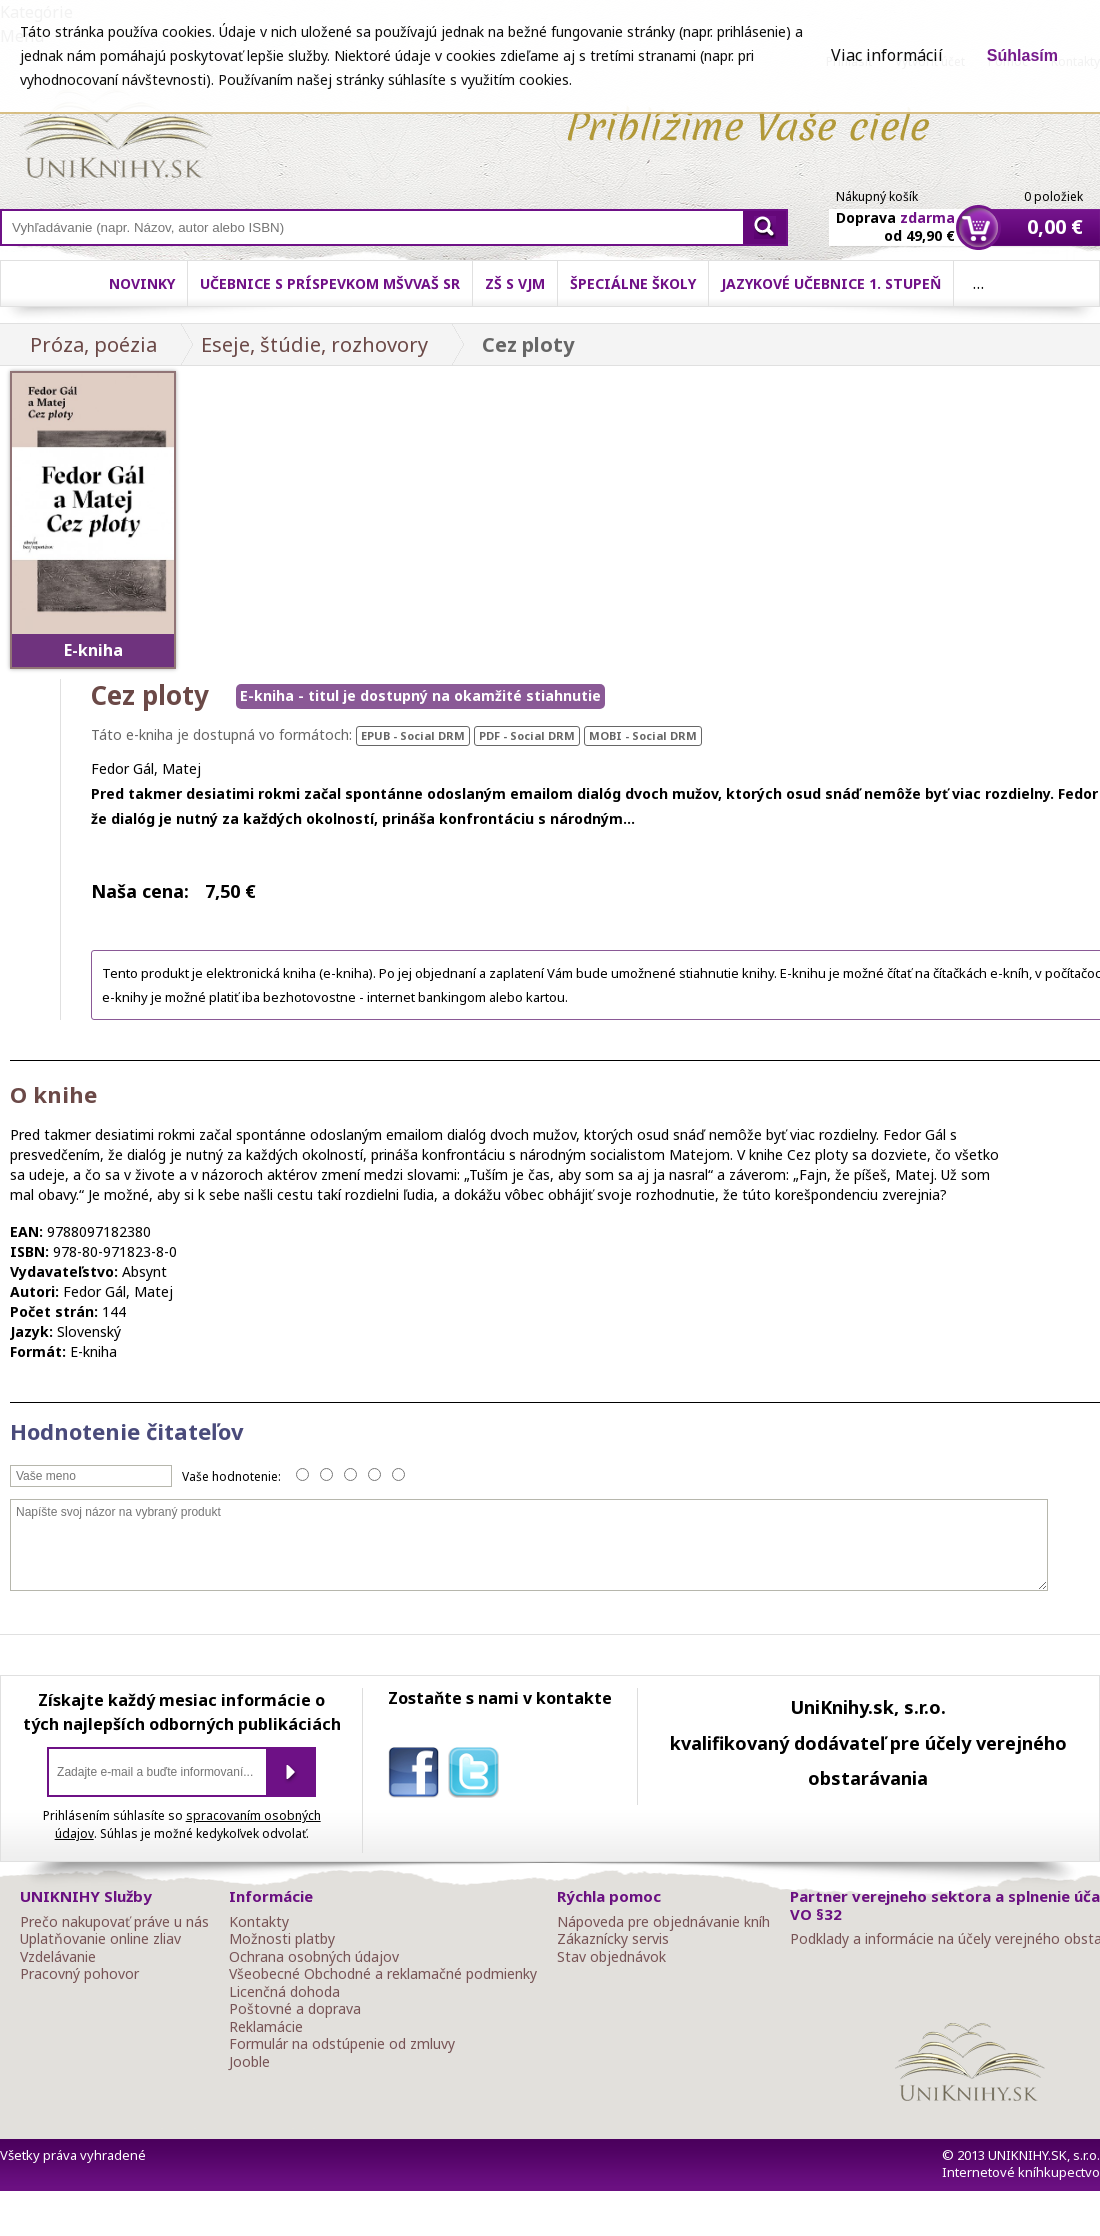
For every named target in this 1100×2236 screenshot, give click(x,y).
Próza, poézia (93, 344)
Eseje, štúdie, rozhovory (314, 344)
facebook (418, 1776)
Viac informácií (887, 55)
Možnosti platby (282, 1939)
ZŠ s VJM (515, 283)
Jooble (249, 2062)
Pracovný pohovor (79, 1974)
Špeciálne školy (633, 283)
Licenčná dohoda (284, 1992)
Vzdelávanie (58, 1957)
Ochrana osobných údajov (314, 1957)
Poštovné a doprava (295, 2009)
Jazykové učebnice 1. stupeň (831, 283)
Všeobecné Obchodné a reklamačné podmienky (383, 1974)
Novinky (142, 283)
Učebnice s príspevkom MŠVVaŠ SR (330, 283)
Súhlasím (1022, 55)
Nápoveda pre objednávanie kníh (663, 1922)
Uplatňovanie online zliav (100, 1939)
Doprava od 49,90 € (895, 215)
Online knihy (115, 138)
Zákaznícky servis (613, 1939)
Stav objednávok (611, 1957)
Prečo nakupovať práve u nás (114, 1922)
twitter (478, 1776)
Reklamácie (266, 2027)
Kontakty (259, 1922)
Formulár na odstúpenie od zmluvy (342, 2044)
